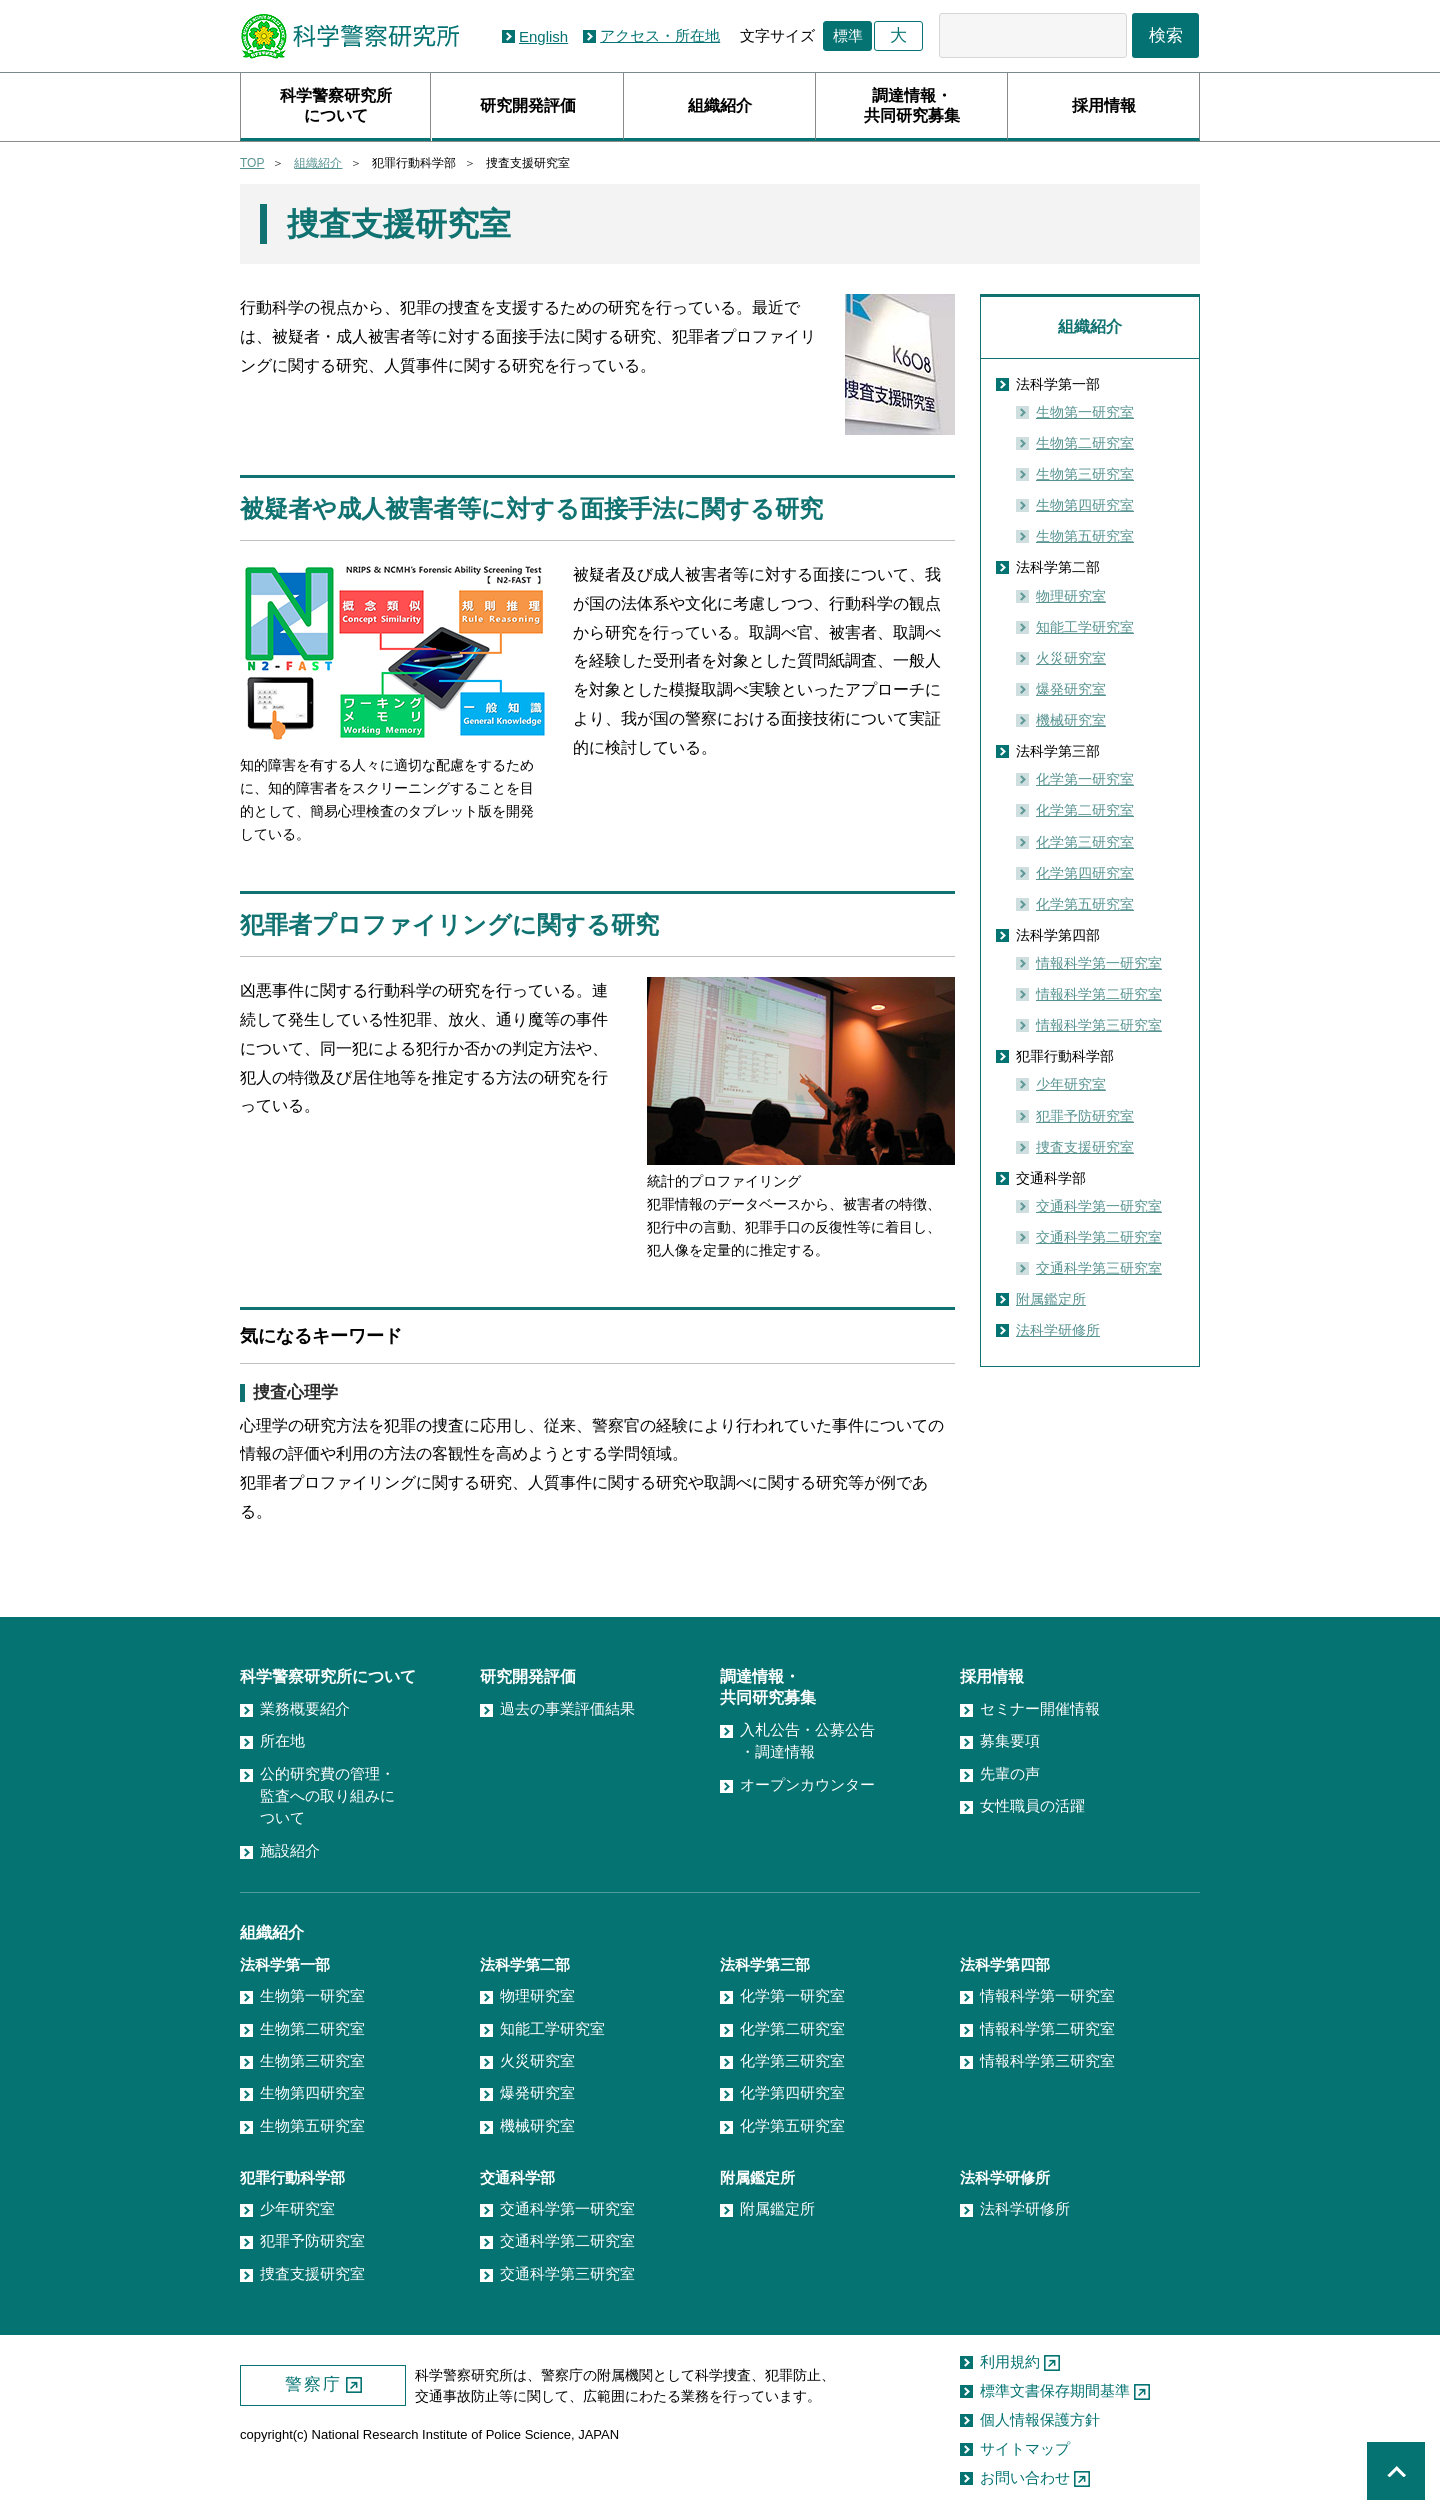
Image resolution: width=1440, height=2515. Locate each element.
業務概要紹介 (305, 1708)
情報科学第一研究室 (1099, 963)
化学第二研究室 (1085, 810)
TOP (252, 163)
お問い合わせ (1025, 2477)
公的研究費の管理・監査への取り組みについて (327, 1796)
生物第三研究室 (1085, 474)
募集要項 (1010, 1740)
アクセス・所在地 (660, 35)
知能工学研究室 (1085, 627)
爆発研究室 (1071, 689)
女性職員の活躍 (1032, 1805)
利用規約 (1010, 2361)
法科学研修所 (1058, 1330)
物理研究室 (1071, 596)
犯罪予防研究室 (1085, 1116)
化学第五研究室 (1085, 904)
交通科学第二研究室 (1099, 1237)
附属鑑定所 (1051, 1299)
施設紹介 (290, 1850)
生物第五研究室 (1085, 536)
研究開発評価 (528, 105)
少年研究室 (1071, 1084)
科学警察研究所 (349, 36)
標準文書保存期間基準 (1055, 2390)
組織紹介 (720, 105)
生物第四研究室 (1085, 505)
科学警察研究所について (336, 105)
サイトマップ (1025, 2448)
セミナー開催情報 (1040, 1708)
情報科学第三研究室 (1099, 1025)
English (543, 36)
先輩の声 (1010, 1773)
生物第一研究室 (1085, 412)
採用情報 (1104, 105)
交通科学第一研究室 (1099, 1206)
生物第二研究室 (1085, 443)
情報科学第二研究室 (1099, 994)
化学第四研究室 (1085, 873)
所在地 (282, 1740)
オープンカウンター (807, 1784)
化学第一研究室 (1085, 779)
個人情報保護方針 (1040, 2419)
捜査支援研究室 (1085, 1147)
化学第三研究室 (1085, 842)
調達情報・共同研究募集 (912, 105)
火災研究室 (1071, 658)
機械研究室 (1071, 720)
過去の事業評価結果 (567, 1708)
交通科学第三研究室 (1099, 1268)
